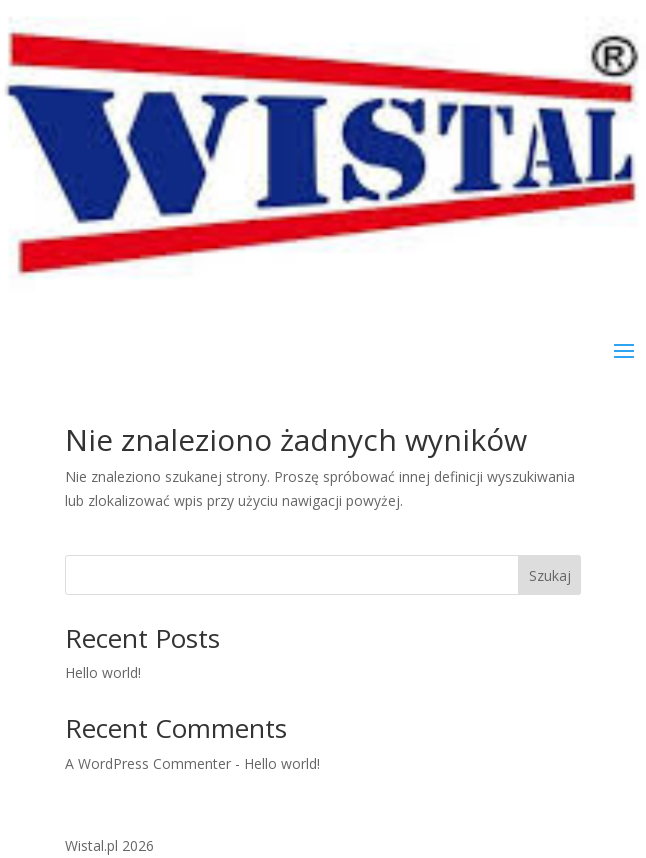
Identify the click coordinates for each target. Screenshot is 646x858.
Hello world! (103, 672)
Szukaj (550, 575)
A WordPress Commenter (148, 763)
